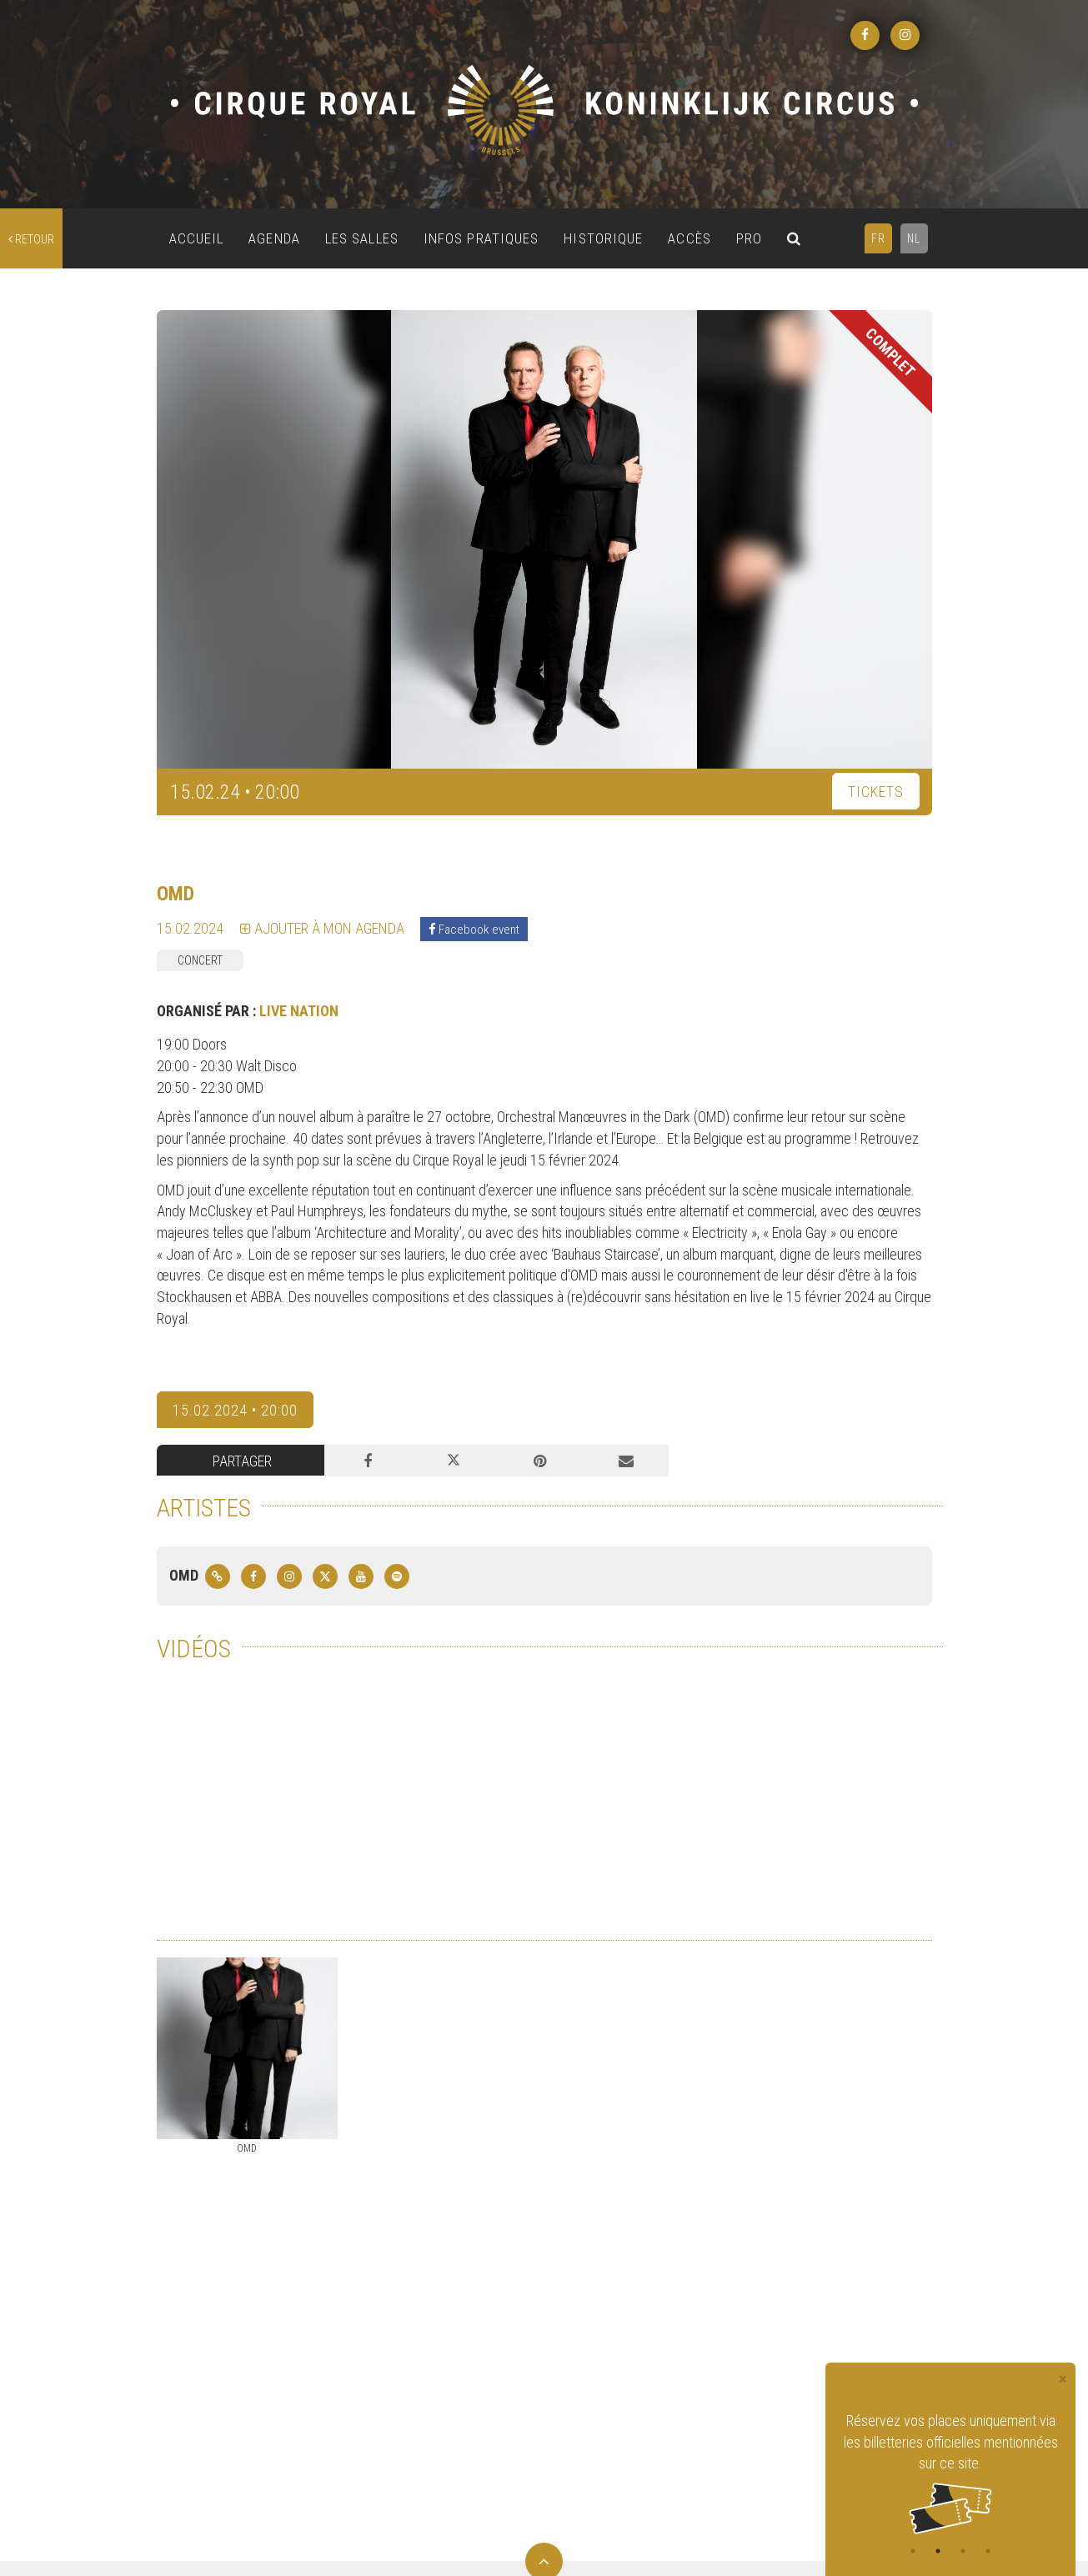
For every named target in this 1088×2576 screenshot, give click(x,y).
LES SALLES (362, 238)
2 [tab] (938, 2551)
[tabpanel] (950, 2472)
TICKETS (876, 791)
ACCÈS (689, 238)
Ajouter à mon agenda (322, 928)
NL (913, 238)
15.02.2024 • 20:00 (235, 1410)
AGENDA (274, 238)
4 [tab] (988, 2551)
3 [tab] (963, 2551)
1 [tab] (913, 2551)
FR (878, 238)
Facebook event (474, 929)
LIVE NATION (298, 1011)
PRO (749, 238)
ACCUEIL (196, 238)
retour (31, 239)
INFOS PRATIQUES (481, 238)
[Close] (1063, 2379)
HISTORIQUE (603, 238)
